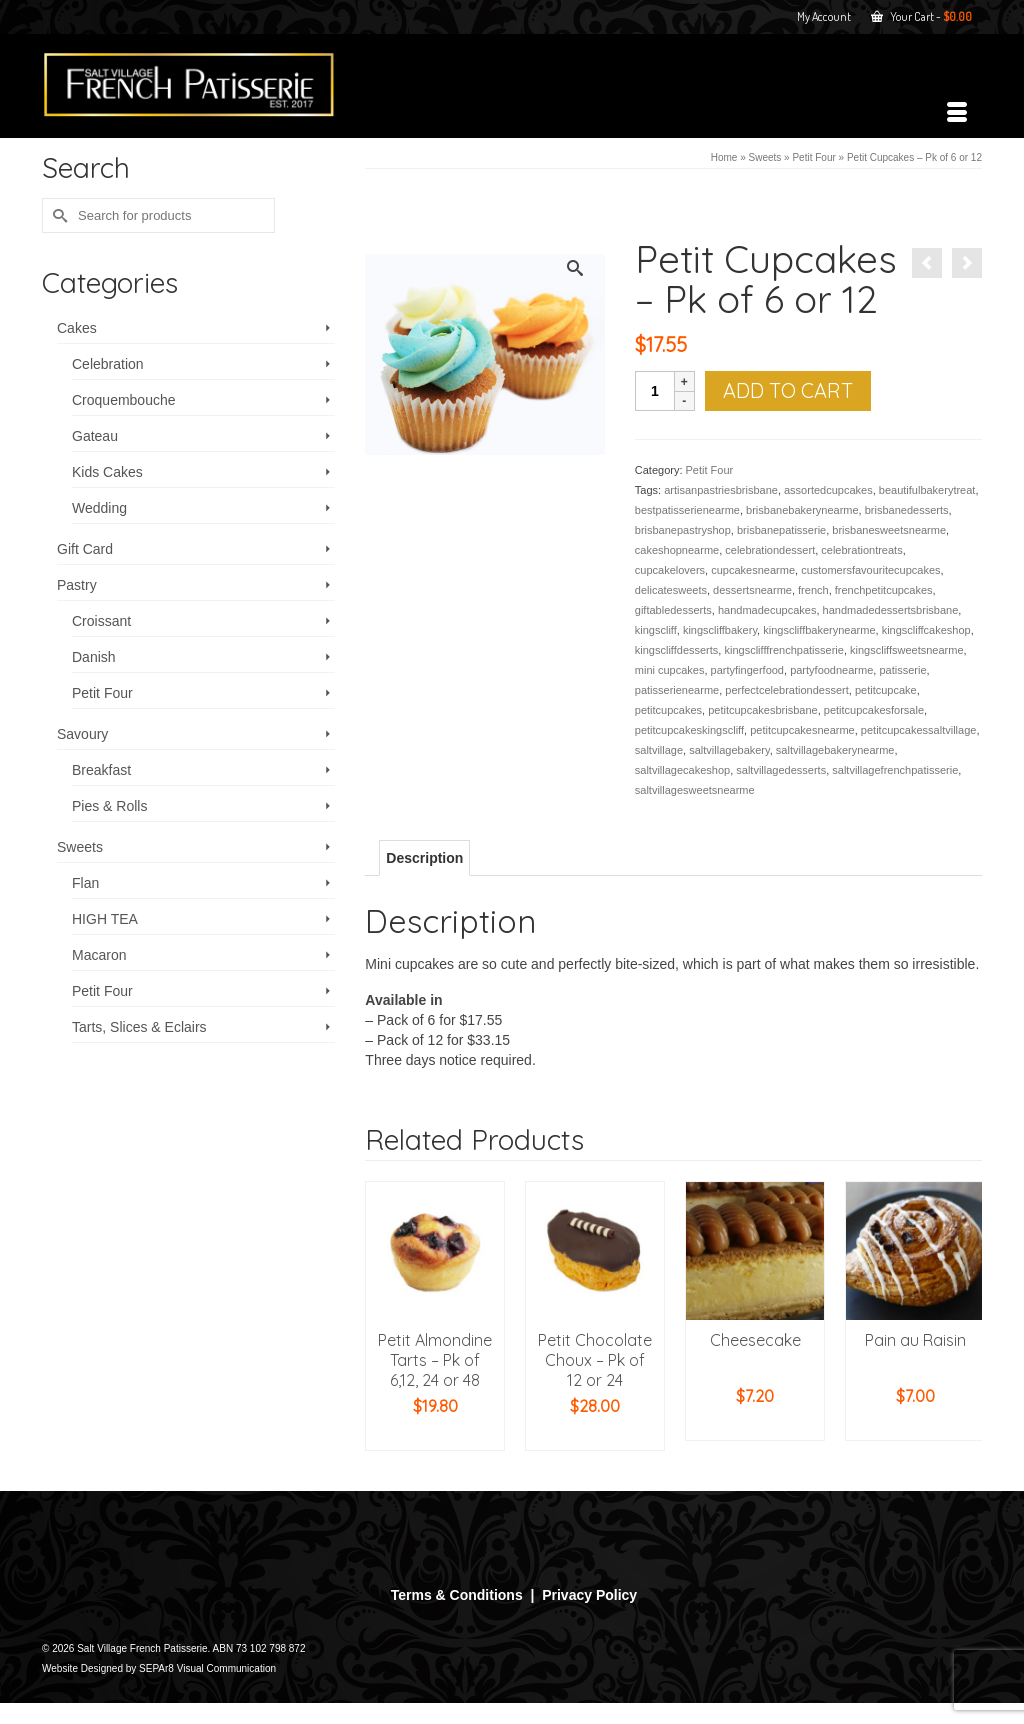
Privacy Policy (589, 1595)
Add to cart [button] (435, 1436)
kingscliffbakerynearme (819, 630)
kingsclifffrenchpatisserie (783, 650)
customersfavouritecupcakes (870, 570)
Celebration (108, 364)
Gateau (95, 436)
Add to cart (788, 390)
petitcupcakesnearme (802, 730)
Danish (94, 657)
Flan (85, 883)
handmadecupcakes (767, 610)
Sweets (80, 847)
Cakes (77, 328)
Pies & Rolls (109, 806)
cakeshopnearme (677, 550)
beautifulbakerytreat (927, 490)
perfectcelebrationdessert (787, 690)
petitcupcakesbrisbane (762, 710)
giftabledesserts (673, 610)
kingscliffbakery (720, 630)
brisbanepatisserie (781, 530)
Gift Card (85, 549)
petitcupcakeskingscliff (689, 730)
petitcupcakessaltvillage (919, 730)
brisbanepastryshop (683, 530)
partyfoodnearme (831, 670)
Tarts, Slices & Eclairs (139, 1027)
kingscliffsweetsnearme (907, 650)
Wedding (99, 508)
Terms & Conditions (457, 1595)
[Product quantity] (655, 391)
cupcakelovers (670, 570)
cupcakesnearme (753, 570)
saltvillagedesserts (781, 770)
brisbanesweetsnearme (889, 530)
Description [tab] (424, 858)
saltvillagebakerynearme (835, 750)
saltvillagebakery (729, 750)
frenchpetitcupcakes (884, 590)
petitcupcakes (668, 710)
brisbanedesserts (907, 510)
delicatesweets (671, 590)
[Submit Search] (57, 215)
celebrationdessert (770, 550)
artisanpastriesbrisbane (721, 490)
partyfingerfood (747, 670)
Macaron (99, 955)
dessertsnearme (752, 590)
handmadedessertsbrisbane (891, 610)
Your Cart (921, 16)
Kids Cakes (107, 472)
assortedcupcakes (828, 490)
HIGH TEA (105, 919)
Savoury (82, 734)
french (813, 590)
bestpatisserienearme (687, 510)
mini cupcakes (670, 670)
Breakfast (101, 770)
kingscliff (656, 630)
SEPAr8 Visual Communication (207, 1668)
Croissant (101, 621)
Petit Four (710, 470)
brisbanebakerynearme (802, 510)
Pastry (77, 585)
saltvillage (659, 750)
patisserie (902, 670)
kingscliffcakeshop (926, 630)
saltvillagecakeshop (682, 770)
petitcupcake (886, 690)
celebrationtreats (861, 550)
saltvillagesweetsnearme (695, 790)
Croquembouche (124, 400)
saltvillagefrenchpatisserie (895, 770)
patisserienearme (677, 690)
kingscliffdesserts (677, 650)
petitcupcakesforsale (874, 710)
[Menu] (957, 113)
